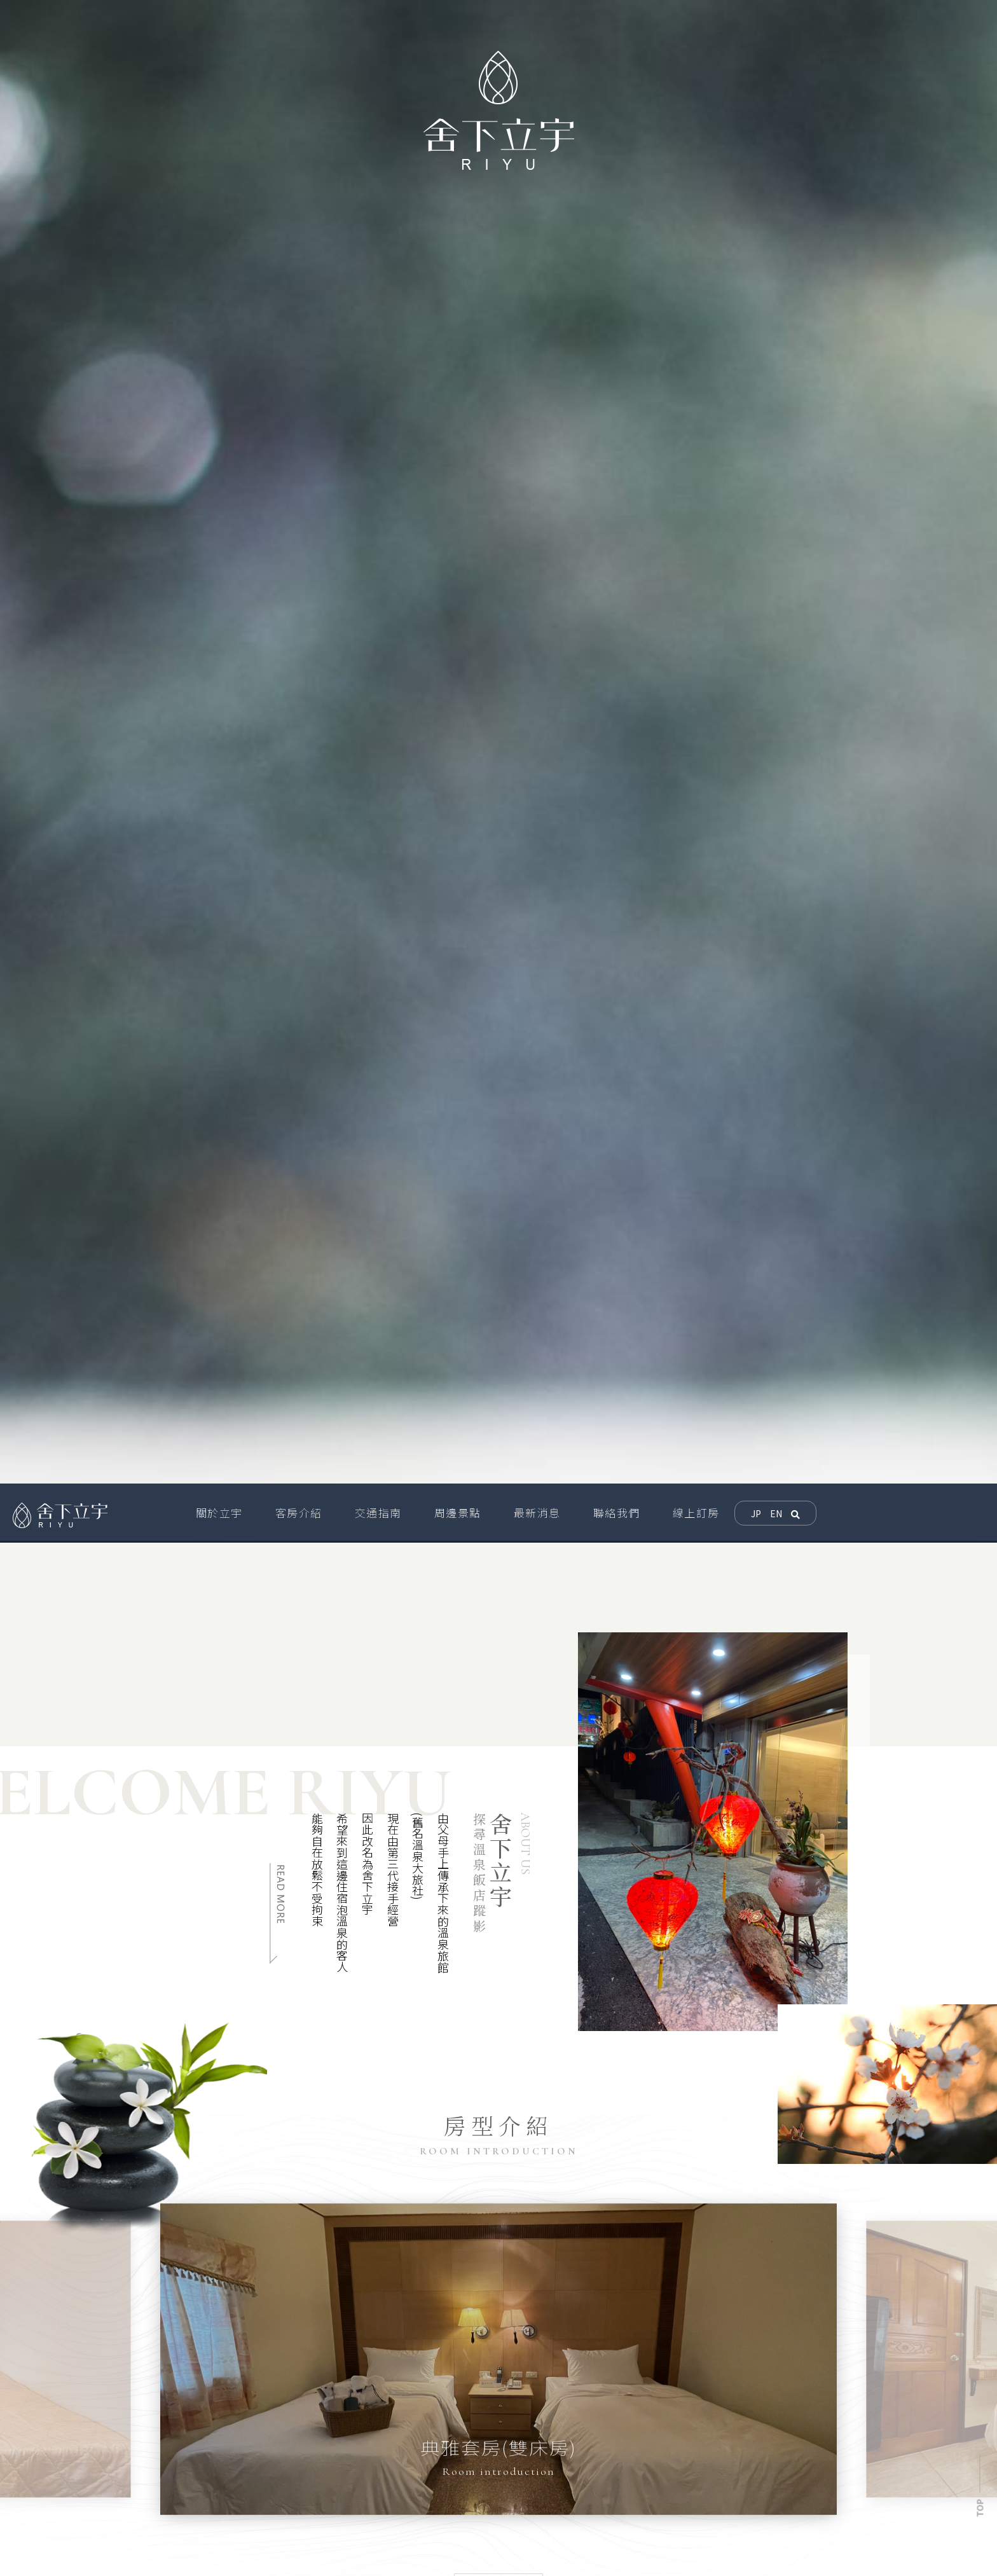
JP (756, 919)
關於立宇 (631, 2488)
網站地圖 (644, 2540)
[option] (149, 1534)
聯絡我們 (796, 2505)
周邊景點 (631, 2505)
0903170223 (267, 2506)
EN (776, 919)
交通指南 (796, 2488)
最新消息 (713, 2505)
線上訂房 (631, 2523)
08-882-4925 (258, 2550)
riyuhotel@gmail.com (290, 2528)
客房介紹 (713, 2488)
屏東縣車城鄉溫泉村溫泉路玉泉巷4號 (322, 2484)
